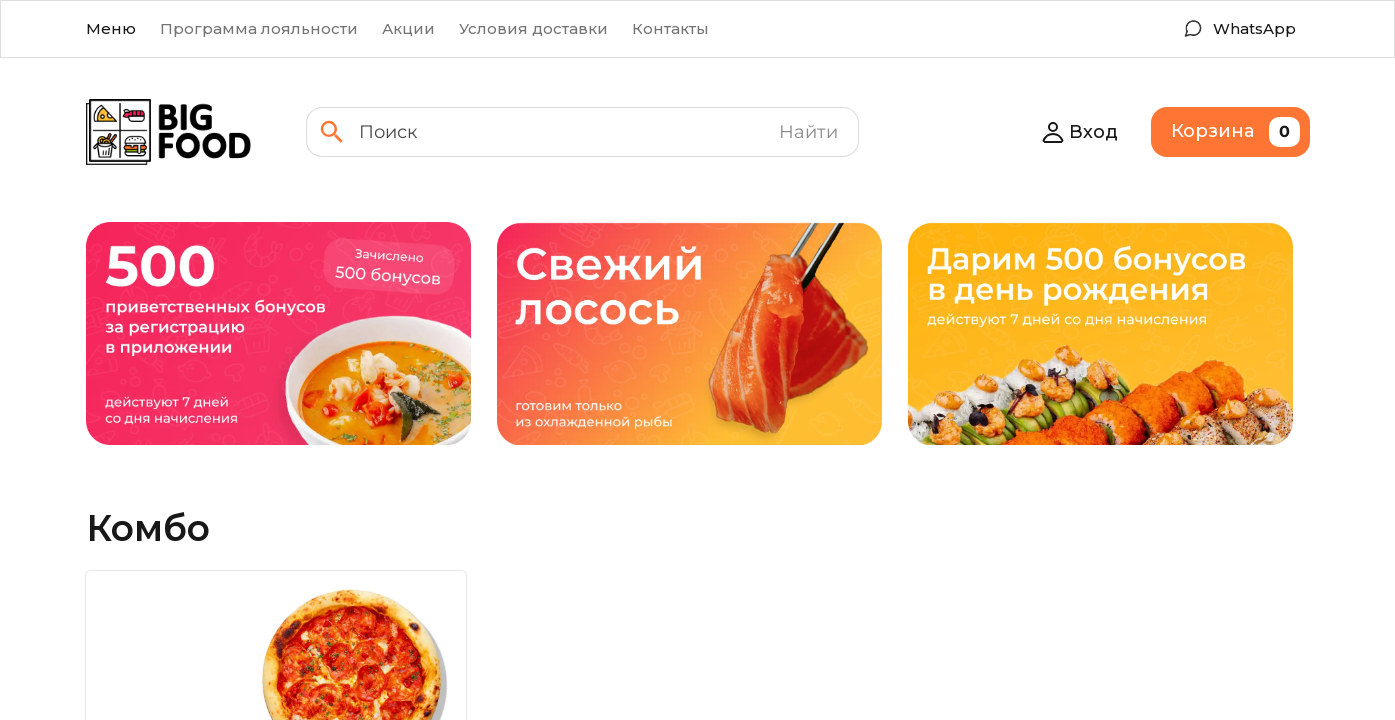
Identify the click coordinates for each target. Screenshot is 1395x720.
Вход (1079, 132)
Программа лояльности (259, 28)
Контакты (670, 28)
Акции (408, 28)
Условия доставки (533, 28)
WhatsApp (1254, 28)
